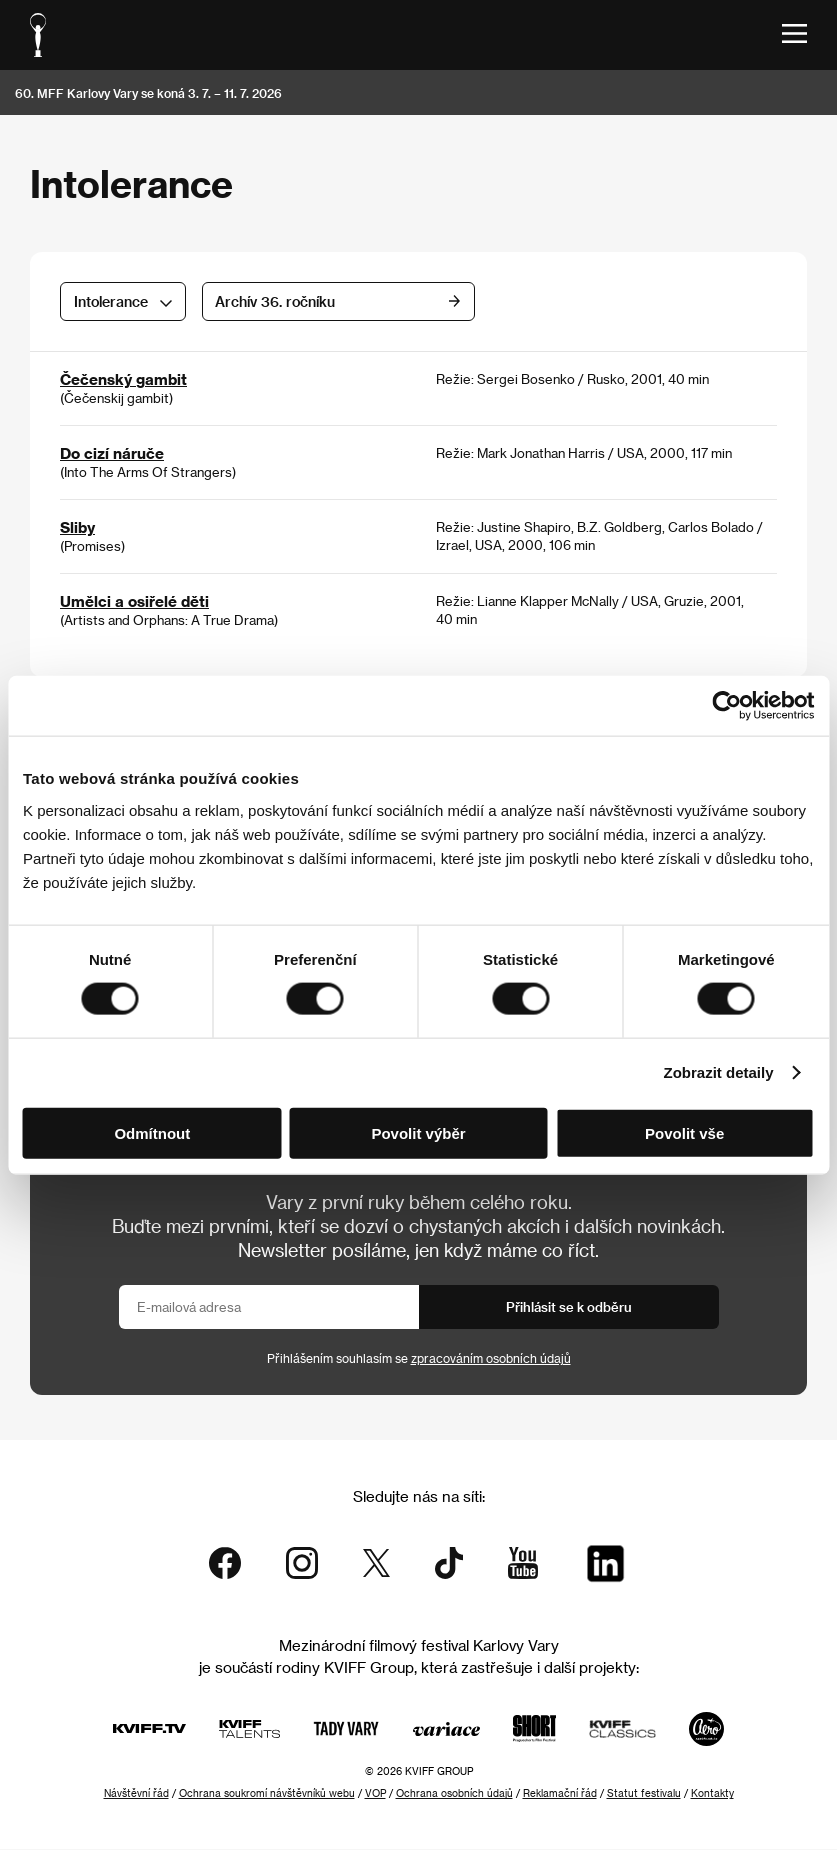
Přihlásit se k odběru (569, 1306)
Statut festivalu (644, 1794)
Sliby (77, 527)
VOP (375, 1794)
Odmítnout (152, 1132)
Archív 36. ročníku (400, 301)
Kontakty (712, 1794)
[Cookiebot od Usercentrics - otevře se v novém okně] (726, 706)
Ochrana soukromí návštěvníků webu (267, 1794)
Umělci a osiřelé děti (134, 601)
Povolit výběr (418, 1132)
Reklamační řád (560, 1794)
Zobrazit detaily (719, 1072)
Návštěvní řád (136, 1794)
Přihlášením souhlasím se (419, 1358)
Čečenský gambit (123, 379)
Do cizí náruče (112, 453)
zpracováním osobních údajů (491, 1358)
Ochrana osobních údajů (454, 1794)
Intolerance (111, 301)
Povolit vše (684, 1132)
